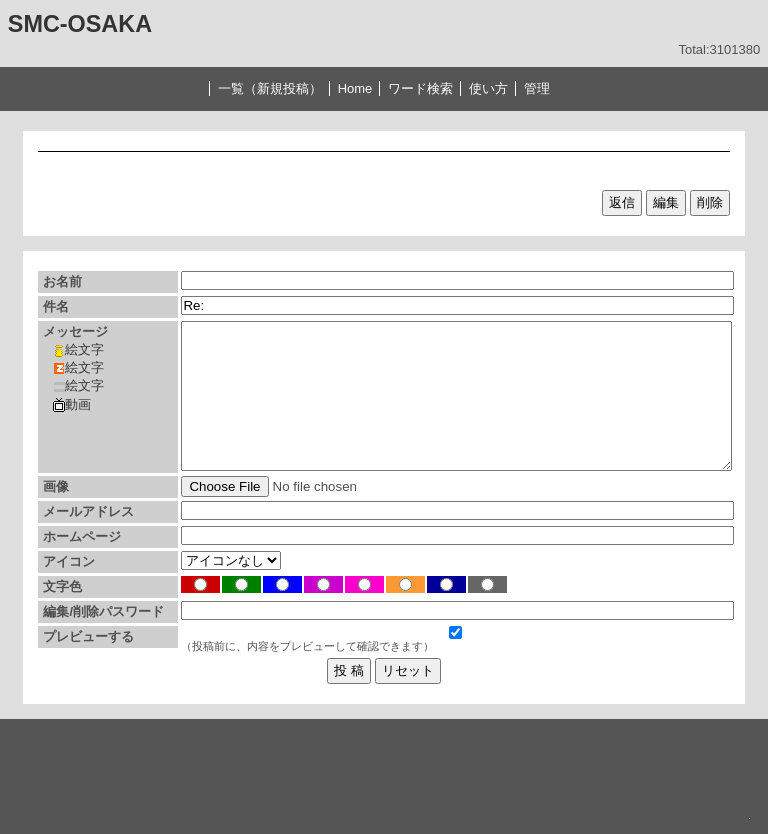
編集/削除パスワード (103, 611)
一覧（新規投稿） (270, 88)
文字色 (62, 586)
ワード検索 (420, 88)
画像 (56, 486)
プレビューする (88, 636)
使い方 (488, 88)
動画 (72, 405)
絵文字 (78, 350)
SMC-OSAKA (80, 24)
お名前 (62, 281)
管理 (537, 88)
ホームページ (82, 536)
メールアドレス (88, 511)
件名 (56, 306)
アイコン (69, 561)
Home (355, 88)
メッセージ (75, 331)
